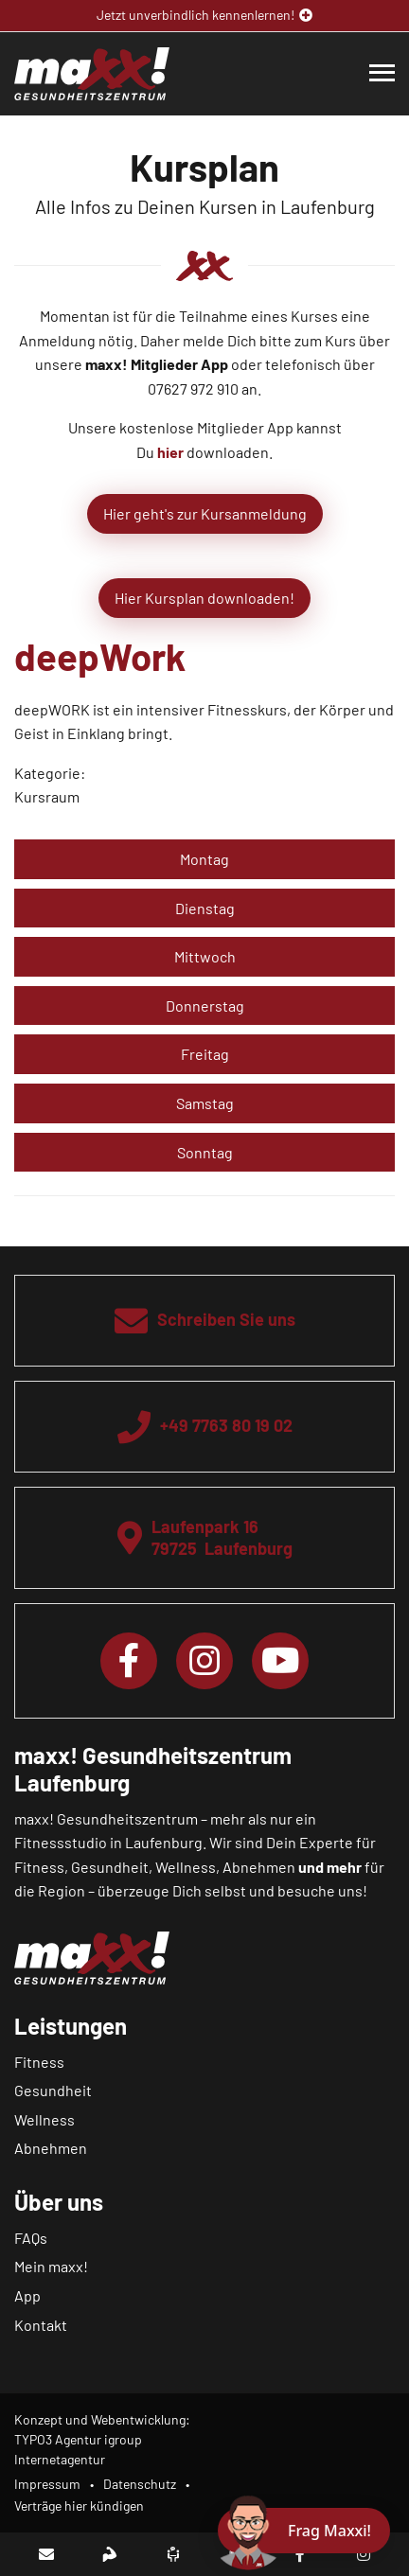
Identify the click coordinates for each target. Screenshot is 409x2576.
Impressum (47, 2484)
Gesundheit (53, 2090)
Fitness (39, 2062)
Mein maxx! (51, 2266)
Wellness (44, 2119)
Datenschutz (139, 2484)
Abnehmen (50, 2148)
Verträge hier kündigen (79, 2505)
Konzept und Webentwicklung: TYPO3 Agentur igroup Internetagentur (102, 2439)
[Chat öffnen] (304, 2530)
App (27, 2295)
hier (170, 452)
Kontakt (40, 2325)
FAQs (30, 2238)
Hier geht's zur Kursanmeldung (205, 513)
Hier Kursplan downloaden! (204, 598)
